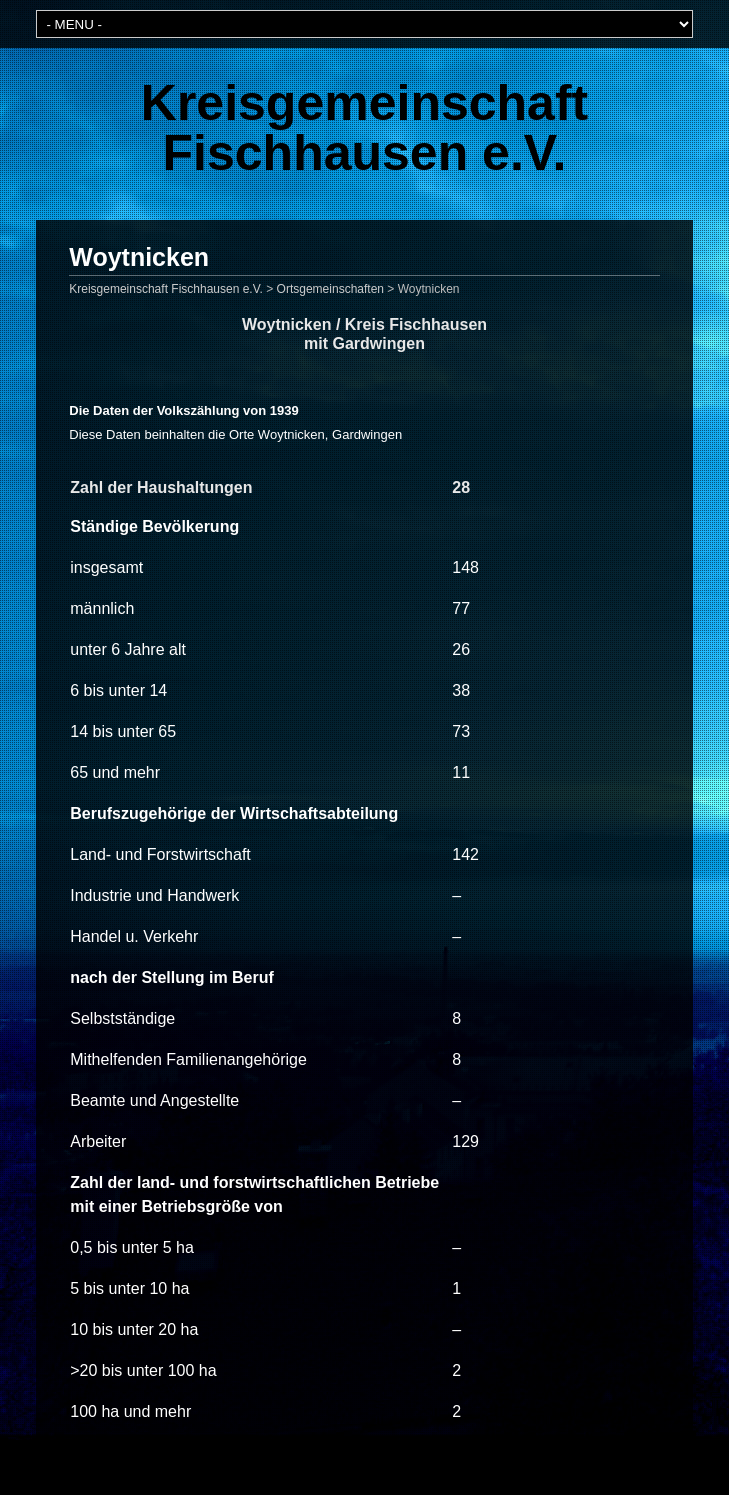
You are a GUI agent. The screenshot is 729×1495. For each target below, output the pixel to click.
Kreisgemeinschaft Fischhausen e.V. (364, 128)
